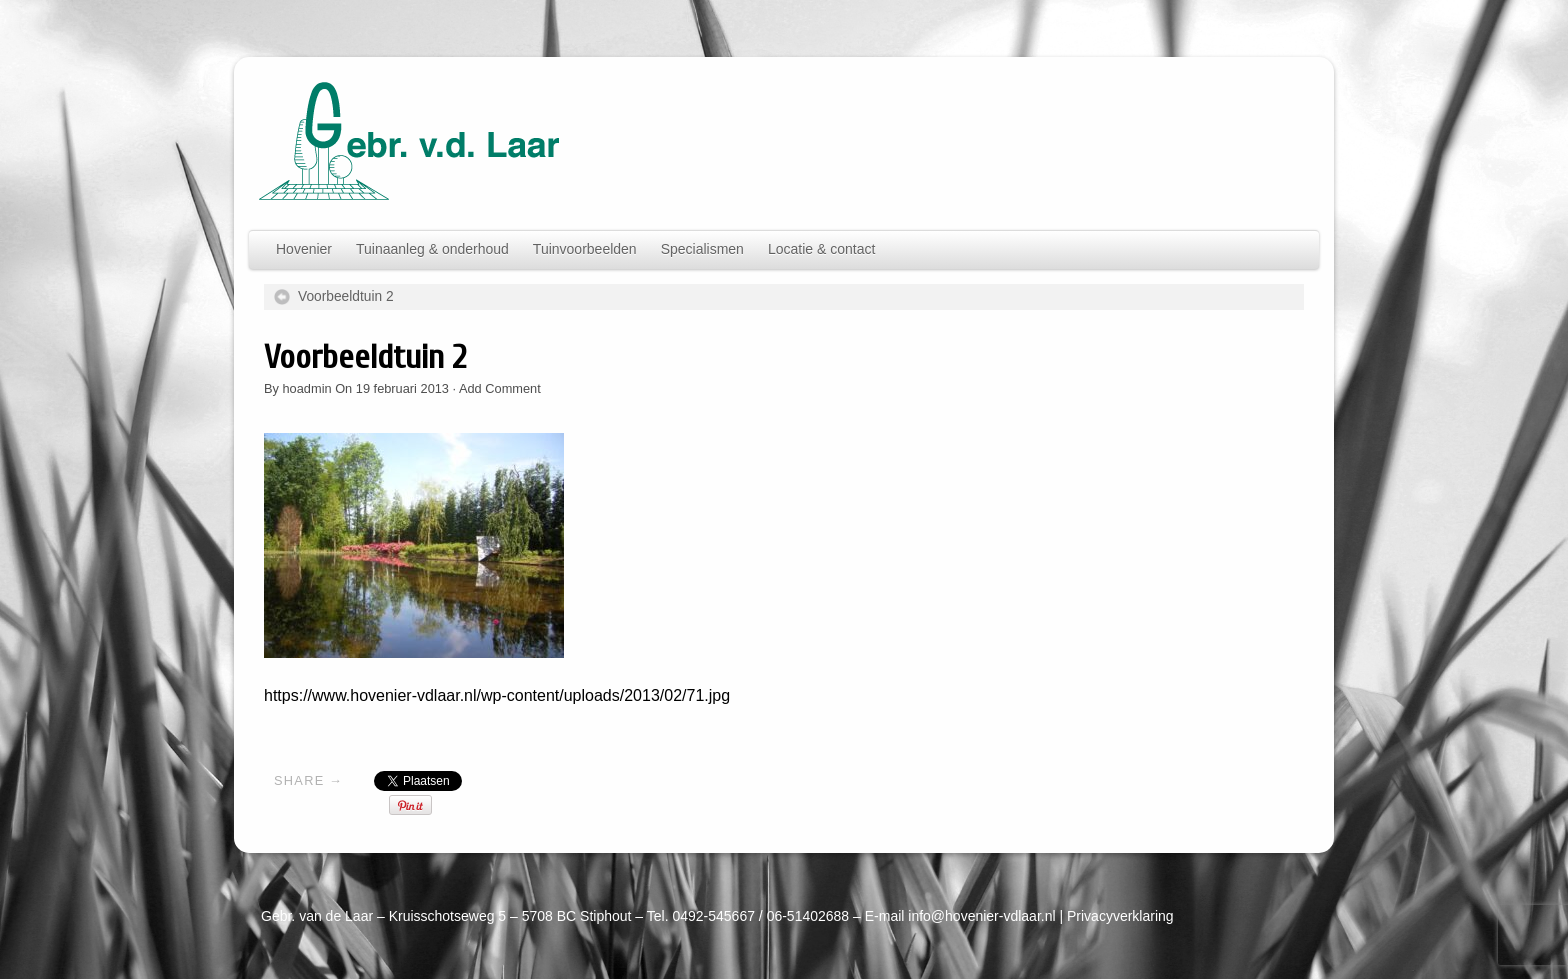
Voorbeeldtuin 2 (346, 296)
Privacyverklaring (1120, 916)
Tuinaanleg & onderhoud (432, 249)
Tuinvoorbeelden (585, 249)
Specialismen (702, 249)
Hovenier (304, 249)
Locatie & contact (821, 249)
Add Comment (500, 388)
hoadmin (307, 388)
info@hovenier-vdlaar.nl (981, 916)
